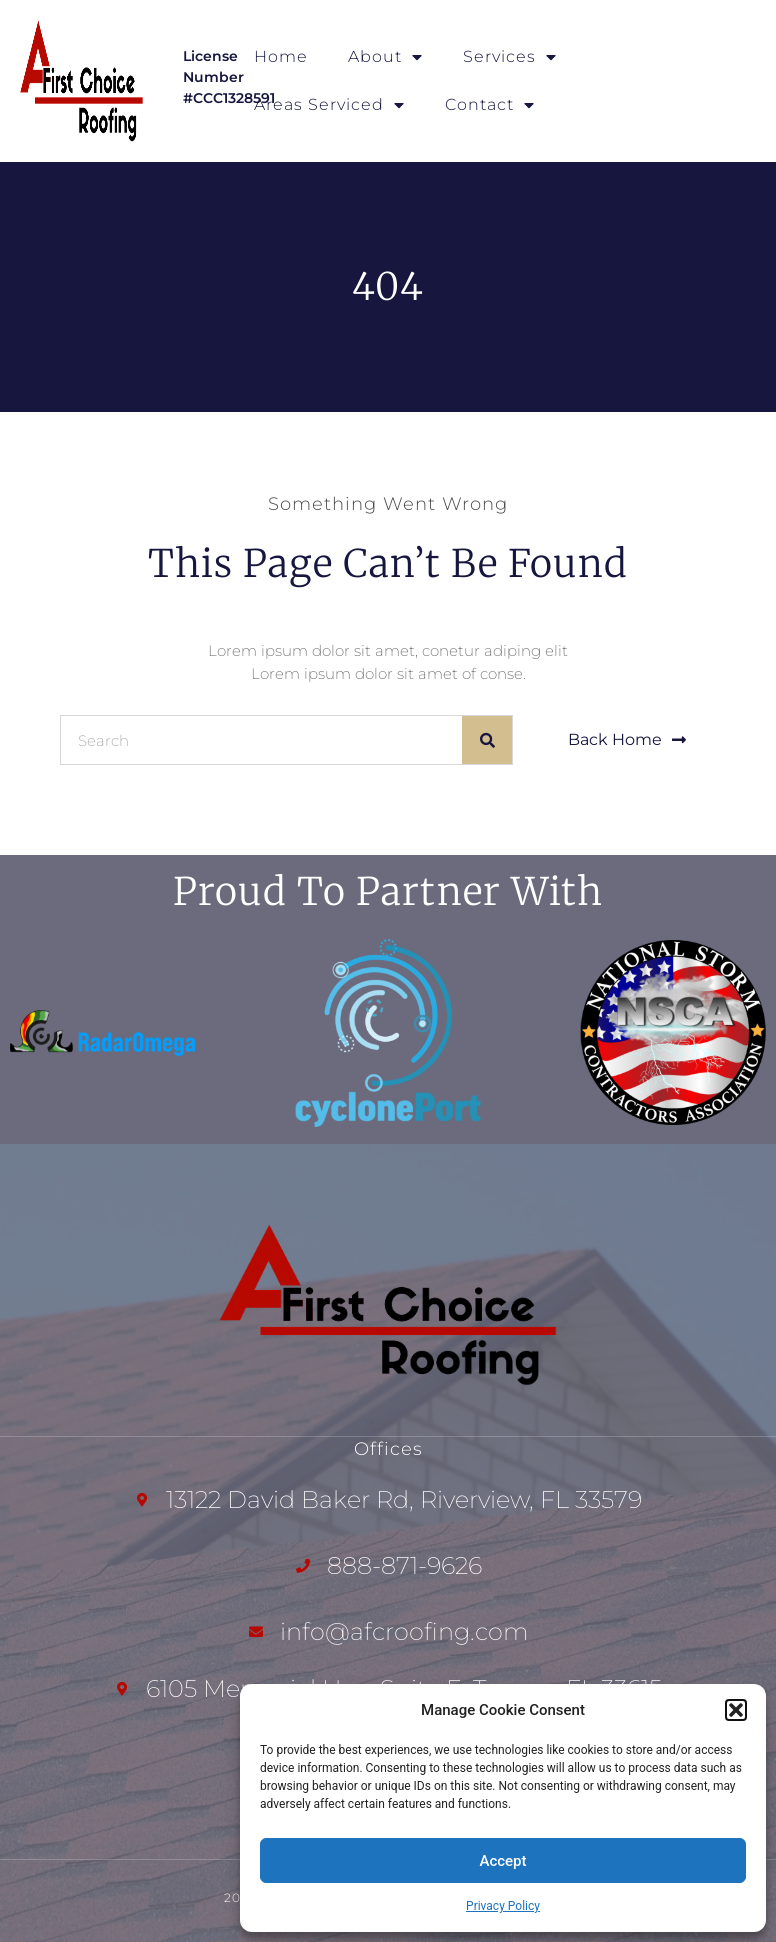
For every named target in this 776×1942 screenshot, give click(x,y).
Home (281, 56)
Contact (490, 105)
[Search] (487, 740)
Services (510, 57)
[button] (736, 1710)
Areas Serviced (329, 105)
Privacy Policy (503, 1906)
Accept (502, 1861)
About (385, 57)
